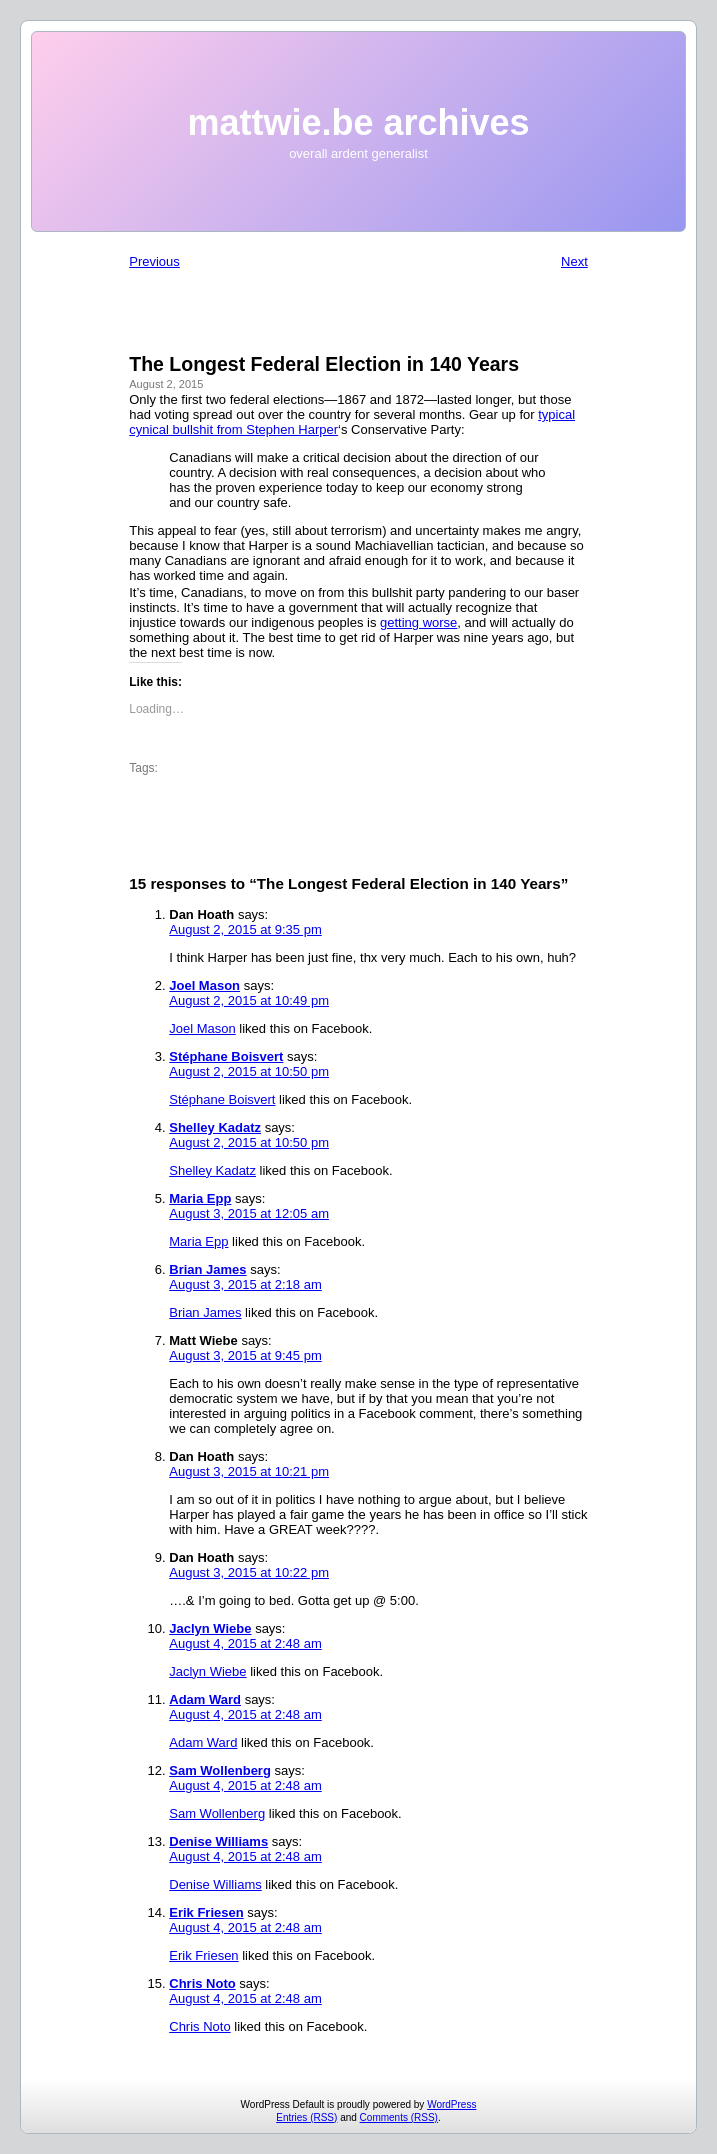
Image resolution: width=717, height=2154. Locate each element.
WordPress (451, 2104)
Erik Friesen (206, 1912)
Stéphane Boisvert (226, 1056)
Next (574, 261)
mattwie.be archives (358, 122)
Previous (154, 261)
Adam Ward (205, 1699)
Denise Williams (218, 1841)
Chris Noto (202, 1983)
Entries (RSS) (306, 2117)
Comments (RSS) (399, 2117)
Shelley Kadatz (215, 1127)
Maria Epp (200, 1198)
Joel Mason (204, 985)
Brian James (207, 1269)
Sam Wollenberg (220, 1770)
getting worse (418, 622)
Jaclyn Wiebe (210, 1628)
